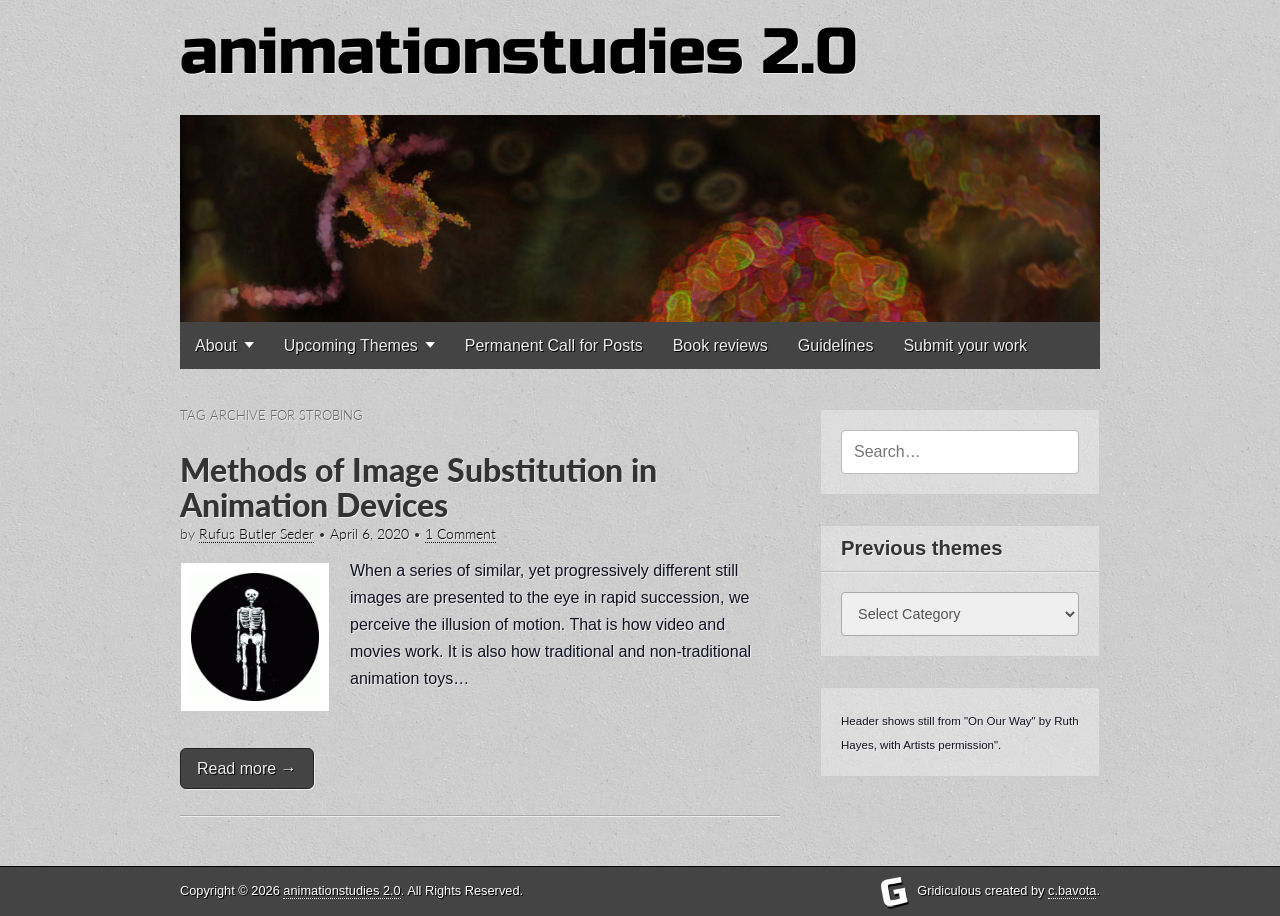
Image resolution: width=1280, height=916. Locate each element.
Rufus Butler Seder (256, 534)
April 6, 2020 (369, 534)
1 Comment (460, 534)
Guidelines (836, 345)
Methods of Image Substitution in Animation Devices (418, 487)
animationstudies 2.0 (519, 52)
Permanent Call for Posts (554, 345)
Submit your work (965, 345)
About (216, 345)
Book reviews (720, 345)
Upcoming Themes (351, 345)
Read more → (247, 768)
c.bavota (1072, 890)
